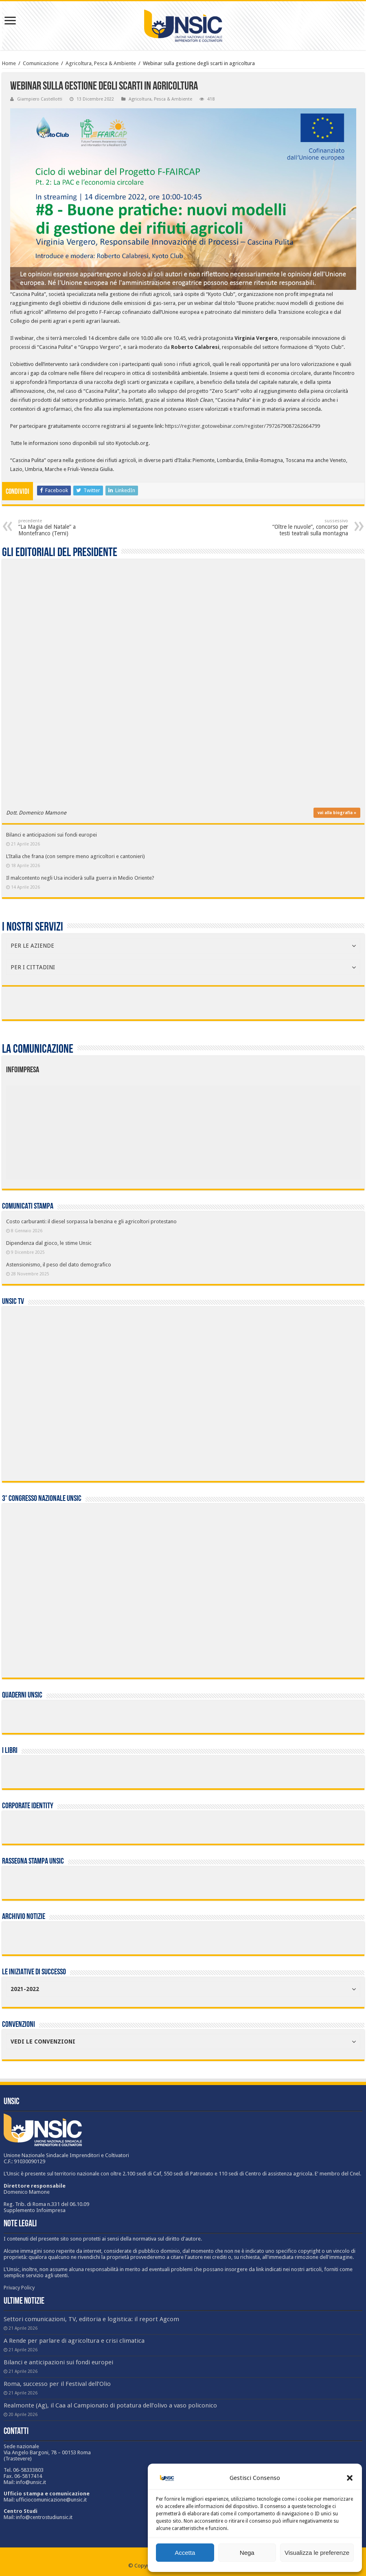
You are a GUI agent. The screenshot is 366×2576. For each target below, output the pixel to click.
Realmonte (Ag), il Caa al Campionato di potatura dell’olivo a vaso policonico (110, 2405)
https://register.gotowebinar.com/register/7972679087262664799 (242, 426)
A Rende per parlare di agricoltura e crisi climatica (74, 2340)
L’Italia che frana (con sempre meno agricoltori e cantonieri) (75, 856)
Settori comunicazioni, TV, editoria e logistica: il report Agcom (91, 2319)
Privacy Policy (19, 2288)
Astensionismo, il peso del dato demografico (58, 1265)
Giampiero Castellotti (39, 99)
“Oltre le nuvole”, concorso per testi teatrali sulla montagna (306, 527)
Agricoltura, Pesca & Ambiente (101, 63)
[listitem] (213, 1128)
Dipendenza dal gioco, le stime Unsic (49, 1243)
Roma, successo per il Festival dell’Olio (57, 2384)
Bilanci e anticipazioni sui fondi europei (51, 835)
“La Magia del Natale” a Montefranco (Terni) (60, 527)
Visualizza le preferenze (317, 2552)
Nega (247, 2552)
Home (9, 63)
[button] (350, 2478)
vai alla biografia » (337, 812)
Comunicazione (41, 63)
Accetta (185, 2552)
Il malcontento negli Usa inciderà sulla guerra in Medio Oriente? (80, 878)
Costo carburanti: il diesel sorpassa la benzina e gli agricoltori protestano (91, 1221)
